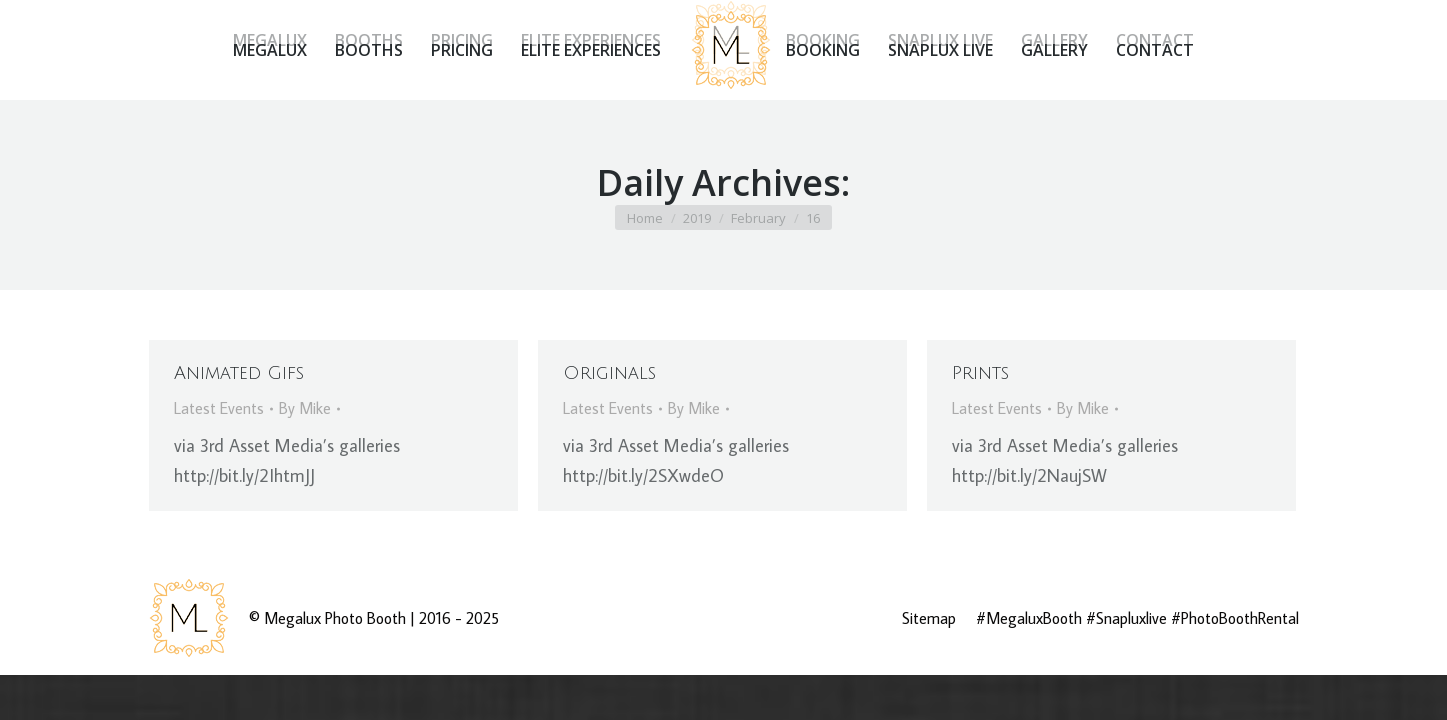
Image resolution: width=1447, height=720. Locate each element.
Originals (609, 373)
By (305, 408)
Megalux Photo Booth (335, 618)
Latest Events (219, 408)
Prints (980, 373)
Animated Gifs (239, 373)
